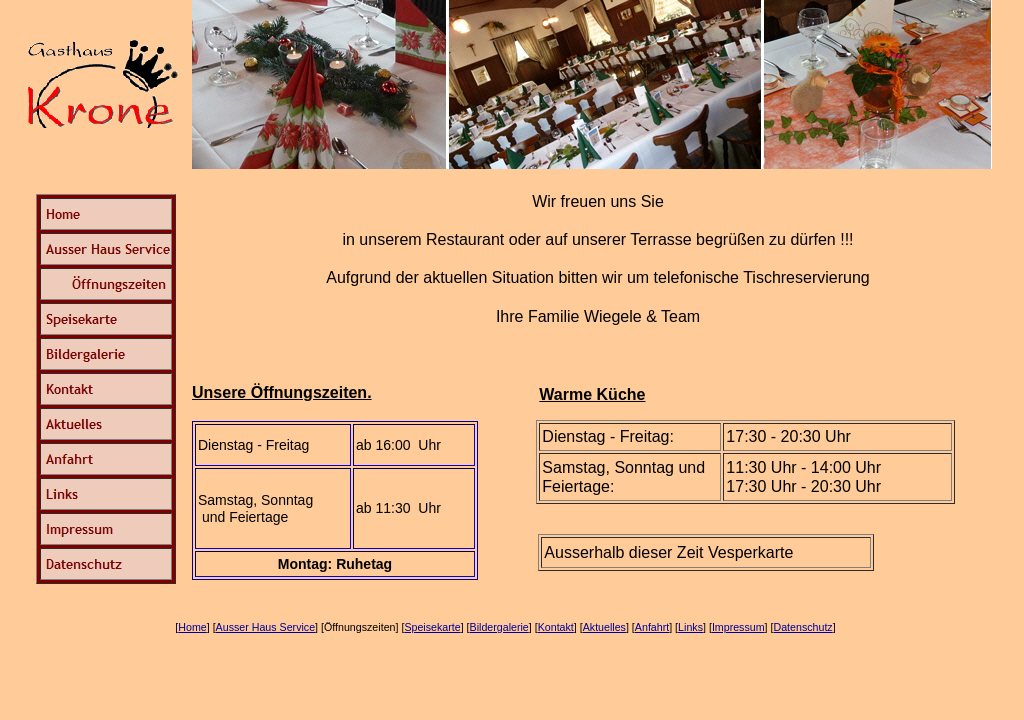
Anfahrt (652, 627)
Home (192, 627)
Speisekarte (432, 627)
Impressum (738, 627)
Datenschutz (802, 627)
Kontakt (556, 627)
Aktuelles (604, 627)
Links (690, 627)
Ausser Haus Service (266, 627)
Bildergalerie (499, 627)
